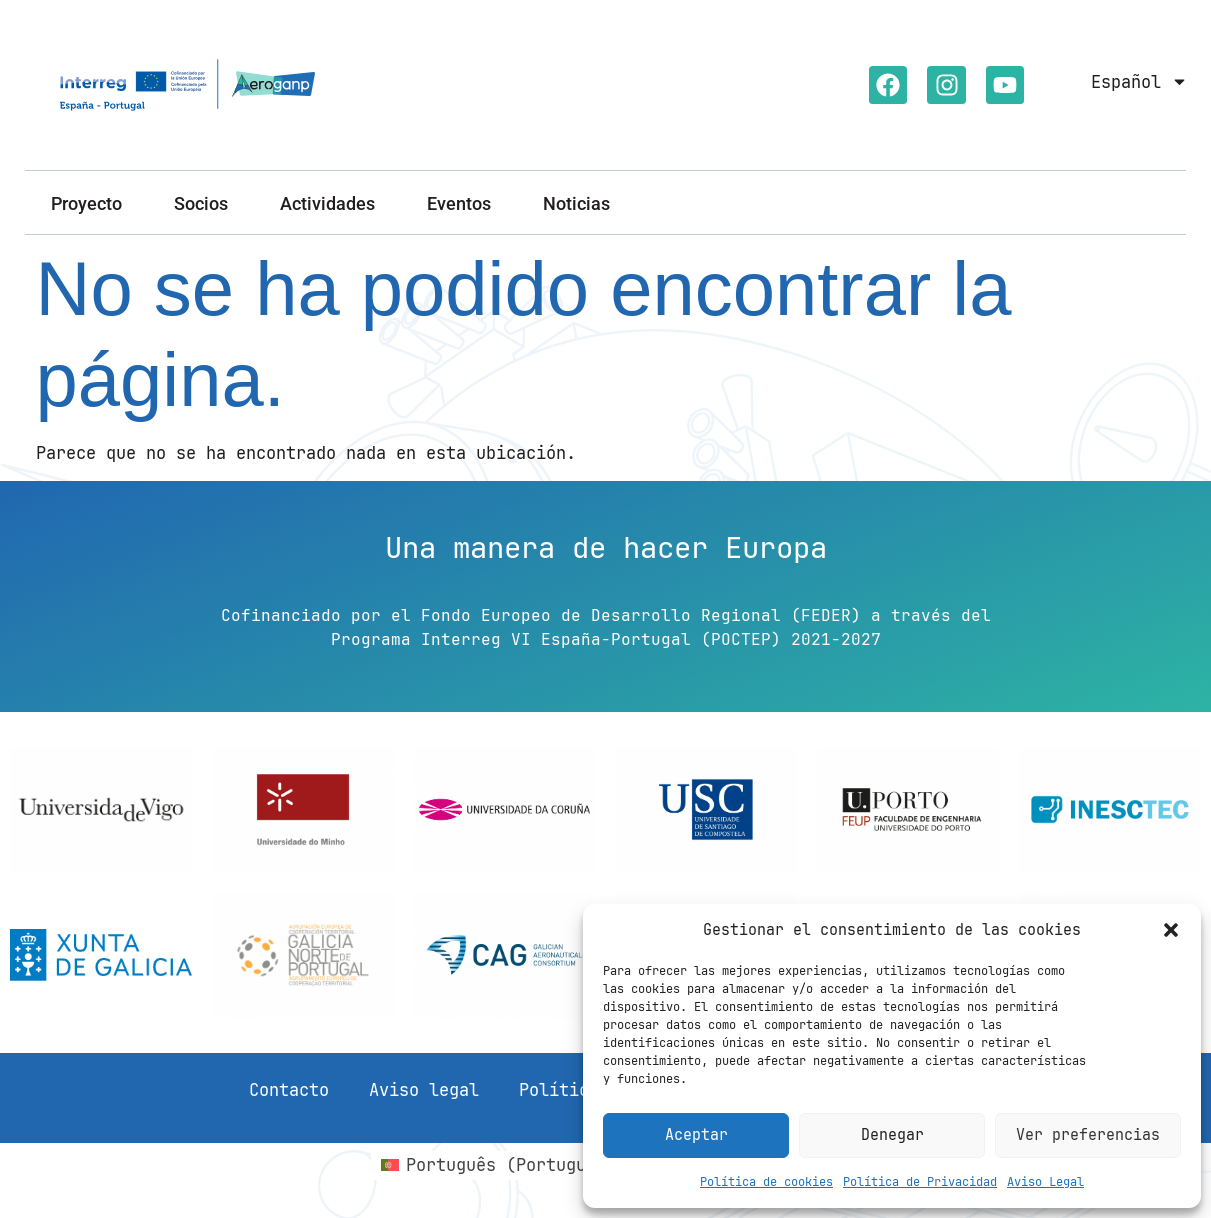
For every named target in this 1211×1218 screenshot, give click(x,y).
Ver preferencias (1088, 1135)
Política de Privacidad (920, 1182)
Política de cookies (766, 1182)
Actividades (327, 203)
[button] (1171, 930)
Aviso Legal (1045, 1182)
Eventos (459, 203)
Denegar (892, 1135)
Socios (201, 203)
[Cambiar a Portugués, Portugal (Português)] (548, 1165)
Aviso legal (424, 1090)
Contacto (289, 1090)
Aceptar (696, 1135)
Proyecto (86, 203)
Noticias (576, 203)
